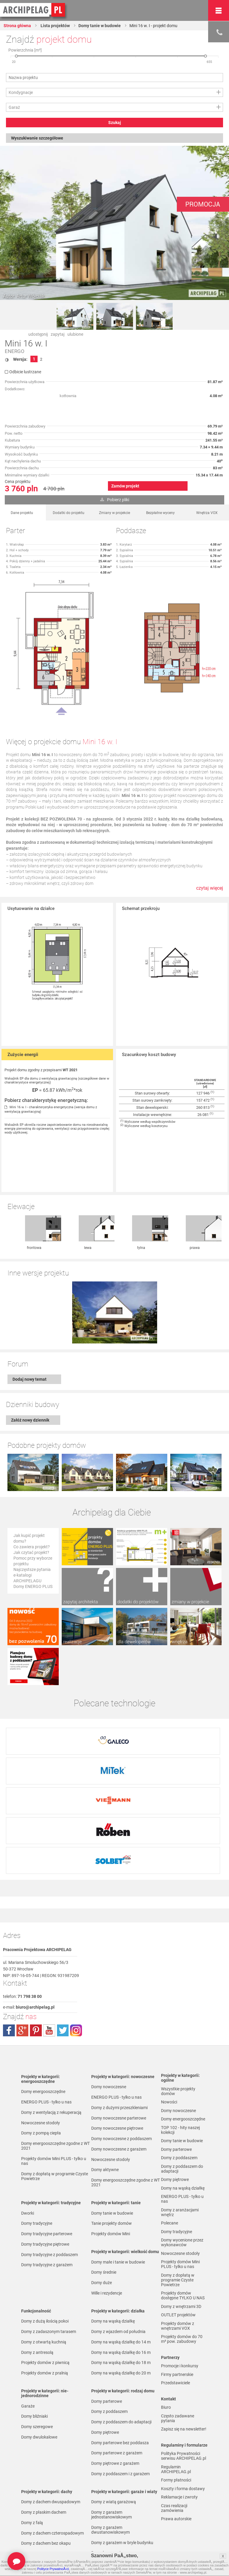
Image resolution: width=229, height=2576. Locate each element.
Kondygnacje (21, 92)
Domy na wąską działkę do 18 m (121, 2263)
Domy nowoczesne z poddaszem (121, 2040)
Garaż (14, 107)
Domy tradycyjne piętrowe (45, 2145)
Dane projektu (22, 513)
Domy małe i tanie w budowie (118, 2163)
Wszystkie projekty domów (178, 1992)
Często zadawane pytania (177, 2319)
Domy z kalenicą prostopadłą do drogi (56, 2470)
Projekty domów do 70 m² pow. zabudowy (181, 2240)
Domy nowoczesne (108, 1988)
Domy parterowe (106, 2302)
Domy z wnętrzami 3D (181, 2207)
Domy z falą (32, 2424)
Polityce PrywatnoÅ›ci (53, 2569)
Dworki (27, 2114)
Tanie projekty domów (111, 2124)
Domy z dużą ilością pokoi (45, 2222)
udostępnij (38, 334)
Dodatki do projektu (68, 513)
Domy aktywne (105, 2071)
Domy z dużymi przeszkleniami (119, 2009)
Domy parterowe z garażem (116, 2354)
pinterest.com (36, 1932)
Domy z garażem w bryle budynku (122, 2444)
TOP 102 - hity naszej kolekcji (180, 2031)
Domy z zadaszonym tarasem (48, 2232)
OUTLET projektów (178, 2216)
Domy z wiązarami (108, 2487)
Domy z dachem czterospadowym (52, 2434)
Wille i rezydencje (106, 2194)
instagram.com (76, 1932)
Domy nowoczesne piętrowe (117, 2029)
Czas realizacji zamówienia (174, 2409)
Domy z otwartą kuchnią (43, 2243)
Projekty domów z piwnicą (45, 2263)
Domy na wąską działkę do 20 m (121, 2274)
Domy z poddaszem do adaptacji (121, 2323)
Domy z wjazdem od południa (118, 2232)
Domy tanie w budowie (99, 25)
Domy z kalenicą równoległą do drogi (55, 2480)
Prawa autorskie (176, 2420)
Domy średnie (103, 2173)
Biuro (166, 2308)
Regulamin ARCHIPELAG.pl (176, 2370)
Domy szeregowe (37, 2328)
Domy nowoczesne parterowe (118, 2019)
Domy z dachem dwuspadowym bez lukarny (54, 2493)
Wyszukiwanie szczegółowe (37, 138)
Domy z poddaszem (109, 2312)
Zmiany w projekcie (114, 513)
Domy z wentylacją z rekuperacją (51, 2013)
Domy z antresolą (37, 2253)
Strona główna (17, 25)
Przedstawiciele (175, 2284)
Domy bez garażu (107, 2454)
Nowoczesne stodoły (40, 2024)
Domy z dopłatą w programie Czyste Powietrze (54, 2077)
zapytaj (57, 334)
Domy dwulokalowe (39, 2338)
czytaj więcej (209, 888)
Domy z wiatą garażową (113, 2403)
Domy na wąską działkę (113, 2222)
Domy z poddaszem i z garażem (120, 2375)
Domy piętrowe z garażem (115, 2364)
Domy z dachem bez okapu (46, 2444)
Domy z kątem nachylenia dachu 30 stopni (53, 2457)
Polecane (169, 2124)
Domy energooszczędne (43, 1992)
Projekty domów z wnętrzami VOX (177, 2227)
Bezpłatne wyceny (160, 513)
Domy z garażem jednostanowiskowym (111, 2416)
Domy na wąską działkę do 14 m (121, 2243)
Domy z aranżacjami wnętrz (180, 2113)
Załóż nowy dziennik (30, 1358)
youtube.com (49, 1932)
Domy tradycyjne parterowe (46, 2135)
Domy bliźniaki (34, 2317)
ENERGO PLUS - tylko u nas (46, 2003)
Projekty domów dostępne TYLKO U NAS (183, 2197)
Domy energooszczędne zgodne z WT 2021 (55, 2047)
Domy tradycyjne (36, 2124)
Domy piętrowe (105, 2333)
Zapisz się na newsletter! (183, 2330)
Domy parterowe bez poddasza (120, 2344)
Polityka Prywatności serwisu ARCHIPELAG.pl (183, 2357)
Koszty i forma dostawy (183, 2390)
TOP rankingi (33, 2551)
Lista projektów (55, 25)
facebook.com (9, 1932)
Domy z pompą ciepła (41, 2034)
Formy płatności (176, 2381)
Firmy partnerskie (177, 2275)
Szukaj (114, 122)
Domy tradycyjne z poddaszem (49, 2156)
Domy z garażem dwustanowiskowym (110, 2431)
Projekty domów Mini (110, 2135)
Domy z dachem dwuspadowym (50, 2403)
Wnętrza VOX (207, 513)
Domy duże (101, 2184)
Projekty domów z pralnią (44, 2274)
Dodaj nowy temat (30, 1317)
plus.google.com (22, 1932)
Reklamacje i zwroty (179, 2398)
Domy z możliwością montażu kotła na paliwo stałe (124, 2510)
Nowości (99, 2551)
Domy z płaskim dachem (43, 2413)
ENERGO (14, 351)
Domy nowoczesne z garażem (118, 2050)
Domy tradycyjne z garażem (46, 2166)
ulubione (75, 334)
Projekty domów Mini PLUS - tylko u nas (53, 2062)
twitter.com (63, 1932)
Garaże (28, 2307)
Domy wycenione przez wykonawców (182, 2143)
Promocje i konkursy (179, 2267)
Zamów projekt (125, 486)
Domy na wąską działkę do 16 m (121, 2253)
